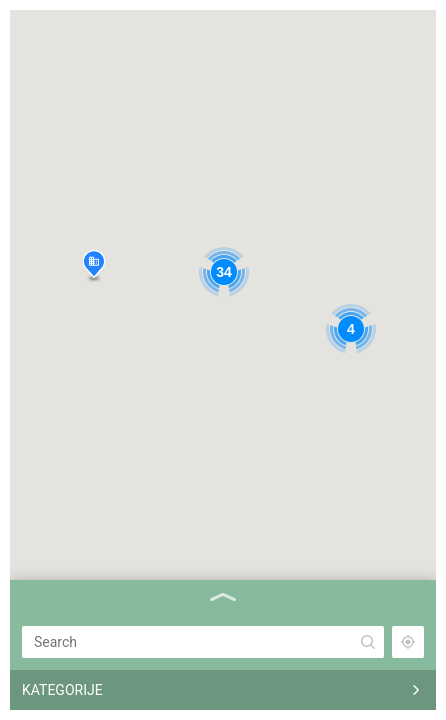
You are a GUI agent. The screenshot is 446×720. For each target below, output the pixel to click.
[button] (94, 266)
